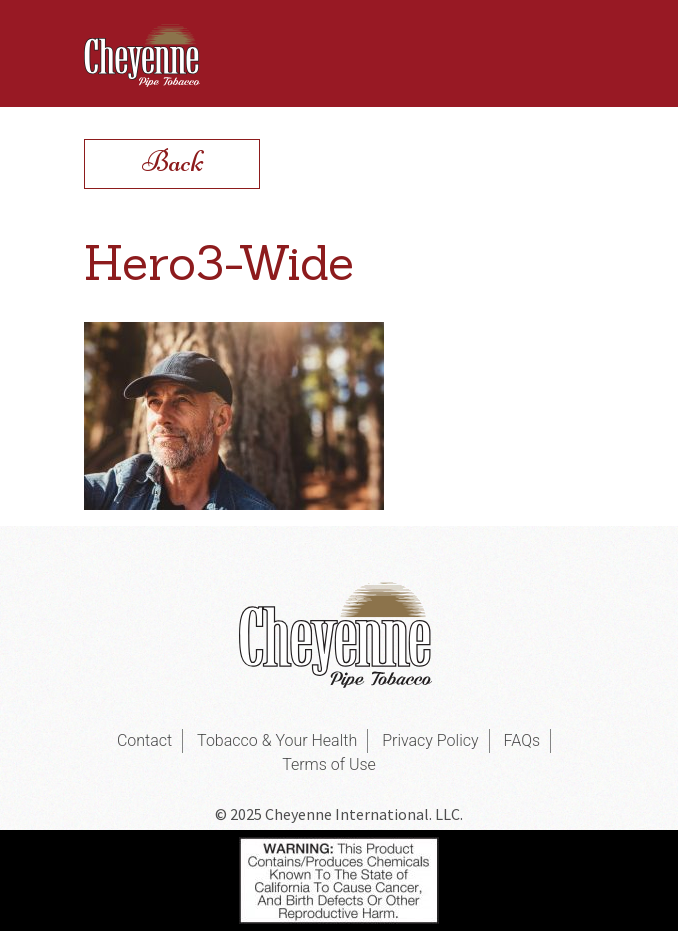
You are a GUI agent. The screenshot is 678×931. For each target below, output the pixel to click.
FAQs (522, 740)
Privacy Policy (430, 740)
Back (172, 161)
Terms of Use (329, 764)
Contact (144, 740)
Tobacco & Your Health (277, 740)
